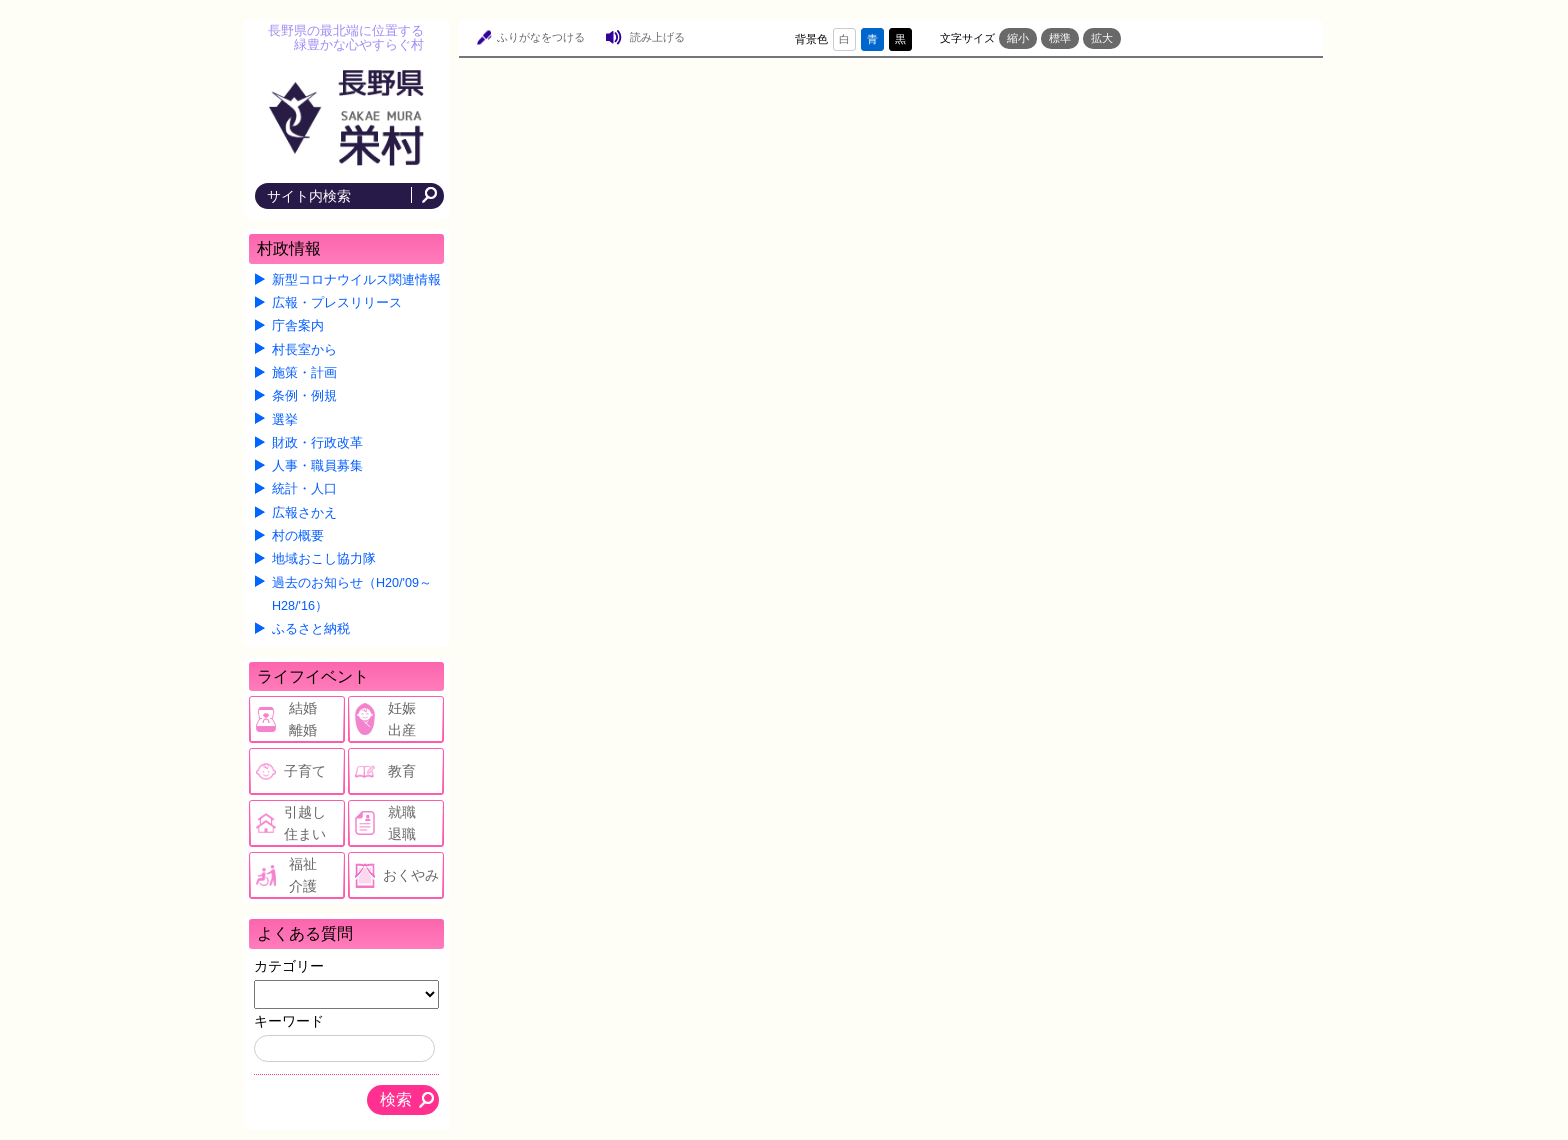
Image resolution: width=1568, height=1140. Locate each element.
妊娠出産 (402, 719)
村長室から (304, 350)
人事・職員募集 (317, 466)
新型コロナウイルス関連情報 (356, 280)
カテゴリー (289, 966)
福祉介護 (303, 875)
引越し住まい (305, 823)
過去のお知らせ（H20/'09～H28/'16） (352, 594)
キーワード (289, 1021)
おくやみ (411, 875)
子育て (305, 771)
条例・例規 (304, 396)
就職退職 (402, 823)
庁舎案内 (298, 326)
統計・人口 (304, 489)
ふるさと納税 (311, 629)
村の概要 (298, 536)
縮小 (1018, 38)
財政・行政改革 (317, 443)
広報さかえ (304, 513)
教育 (402, 771)
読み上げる (657, 37)
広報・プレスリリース (337, 303)
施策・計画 (304, 373)
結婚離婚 (303, 719)
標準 (1060, 38)
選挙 (285, 420)
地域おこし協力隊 (324, 559)
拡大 (1102, 38)
